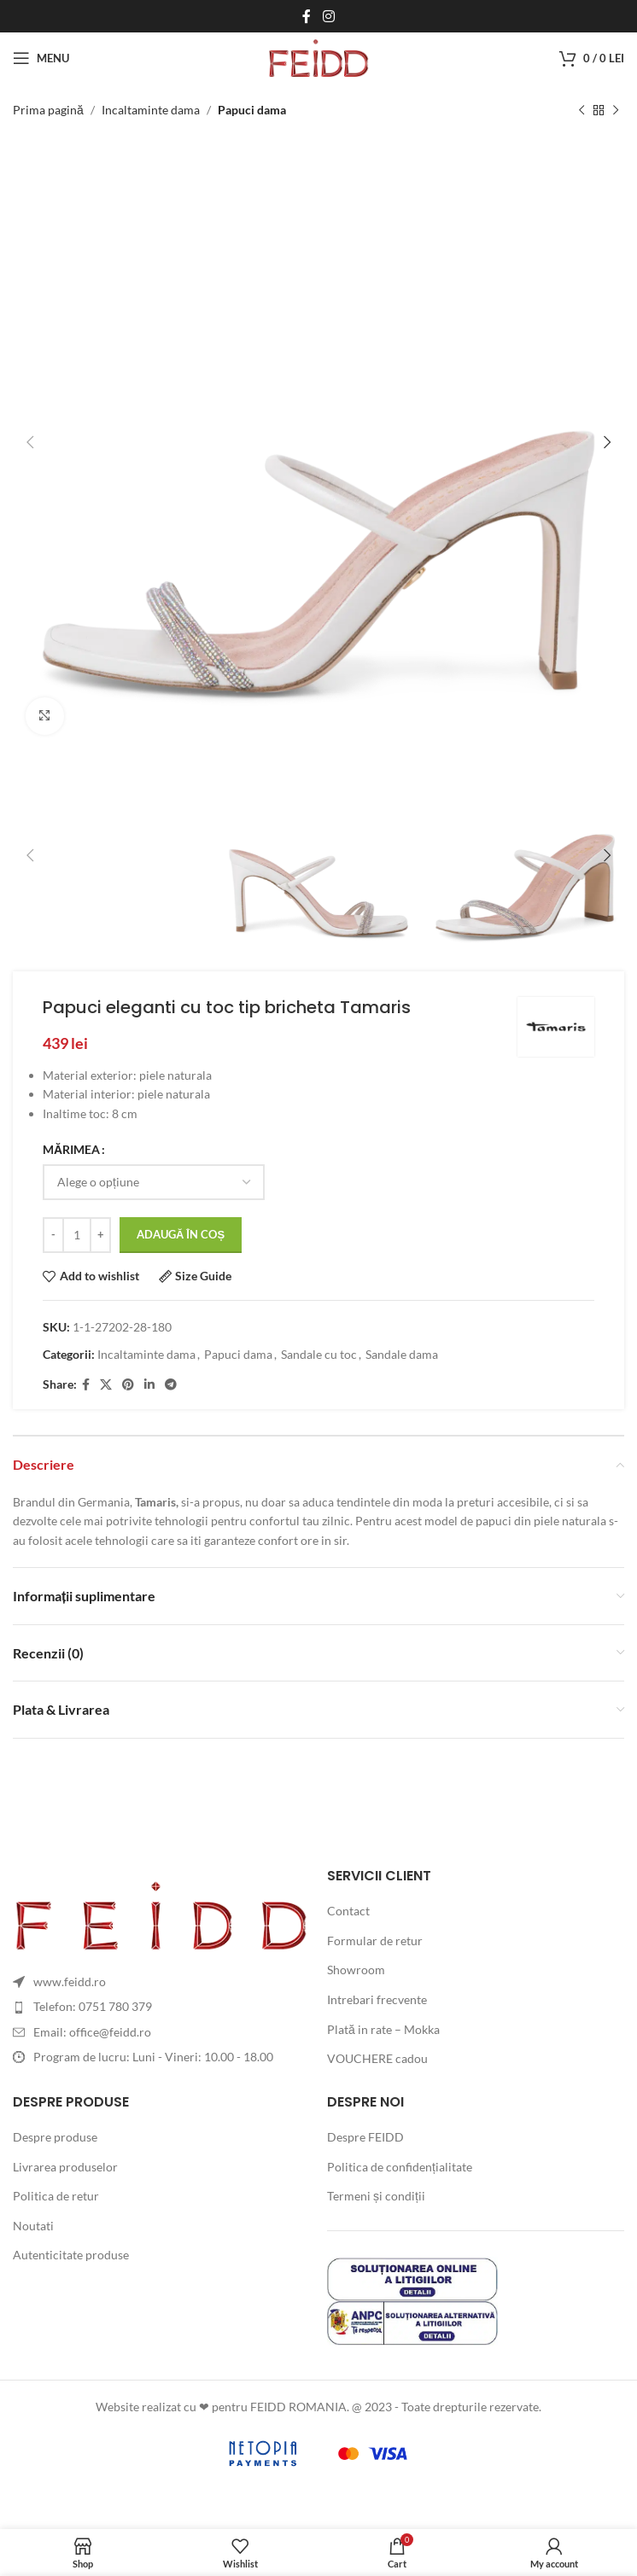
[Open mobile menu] (41, 58)
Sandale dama (401, 1355)
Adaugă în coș (181, 1234)
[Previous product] (581, 110)
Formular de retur (375, 1940)
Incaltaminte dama (151, 109)
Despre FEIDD (365, 2137)
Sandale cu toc (319, 1355)
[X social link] (106, 1384)
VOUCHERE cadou (377, 2058)
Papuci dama (252, 109)
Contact (348, 1910)
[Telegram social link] (171, 1384)
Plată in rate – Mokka (383, 2029)
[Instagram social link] (328, 16)
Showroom (356, 1969)
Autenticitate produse (71, 2254)
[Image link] (161, 1913)
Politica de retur (56, 2195)
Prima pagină (48, 109)
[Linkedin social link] (149, 1384)
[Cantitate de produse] (77, 1235)
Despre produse (55, 2137)
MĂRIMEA (71, 1150)
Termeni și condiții (376, 2195)
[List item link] (161, 2006)
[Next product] (615, 110)
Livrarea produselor (65, 2166)
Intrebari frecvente (377, 1999)
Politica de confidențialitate (399, 2166)
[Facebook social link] (307, 16)
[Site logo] (319, 57)
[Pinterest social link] (128, 1384)
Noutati (33, 2225)
